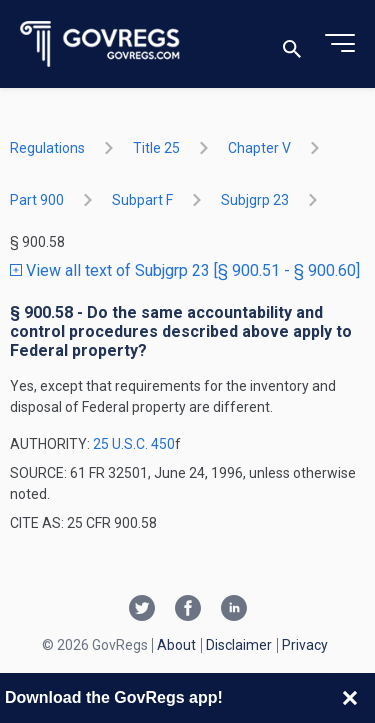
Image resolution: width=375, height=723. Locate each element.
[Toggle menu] (340, 44)
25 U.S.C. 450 (134, 444)
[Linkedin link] (234, 610)
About (176, 645)
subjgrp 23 (255, 200)
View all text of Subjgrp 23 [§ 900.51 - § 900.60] (185, 270)
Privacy (305, 645)
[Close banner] (350, 698)
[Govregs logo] (100, 44)
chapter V (259, 148)
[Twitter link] (142, 610)
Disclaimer (239, 645)
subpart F (142, 200)
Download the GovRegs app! (114, 697)
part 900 (37, 200)
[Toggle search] (292, 44)
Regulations (47, 148)
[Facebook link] (188, 610)
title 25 (156, 148)
